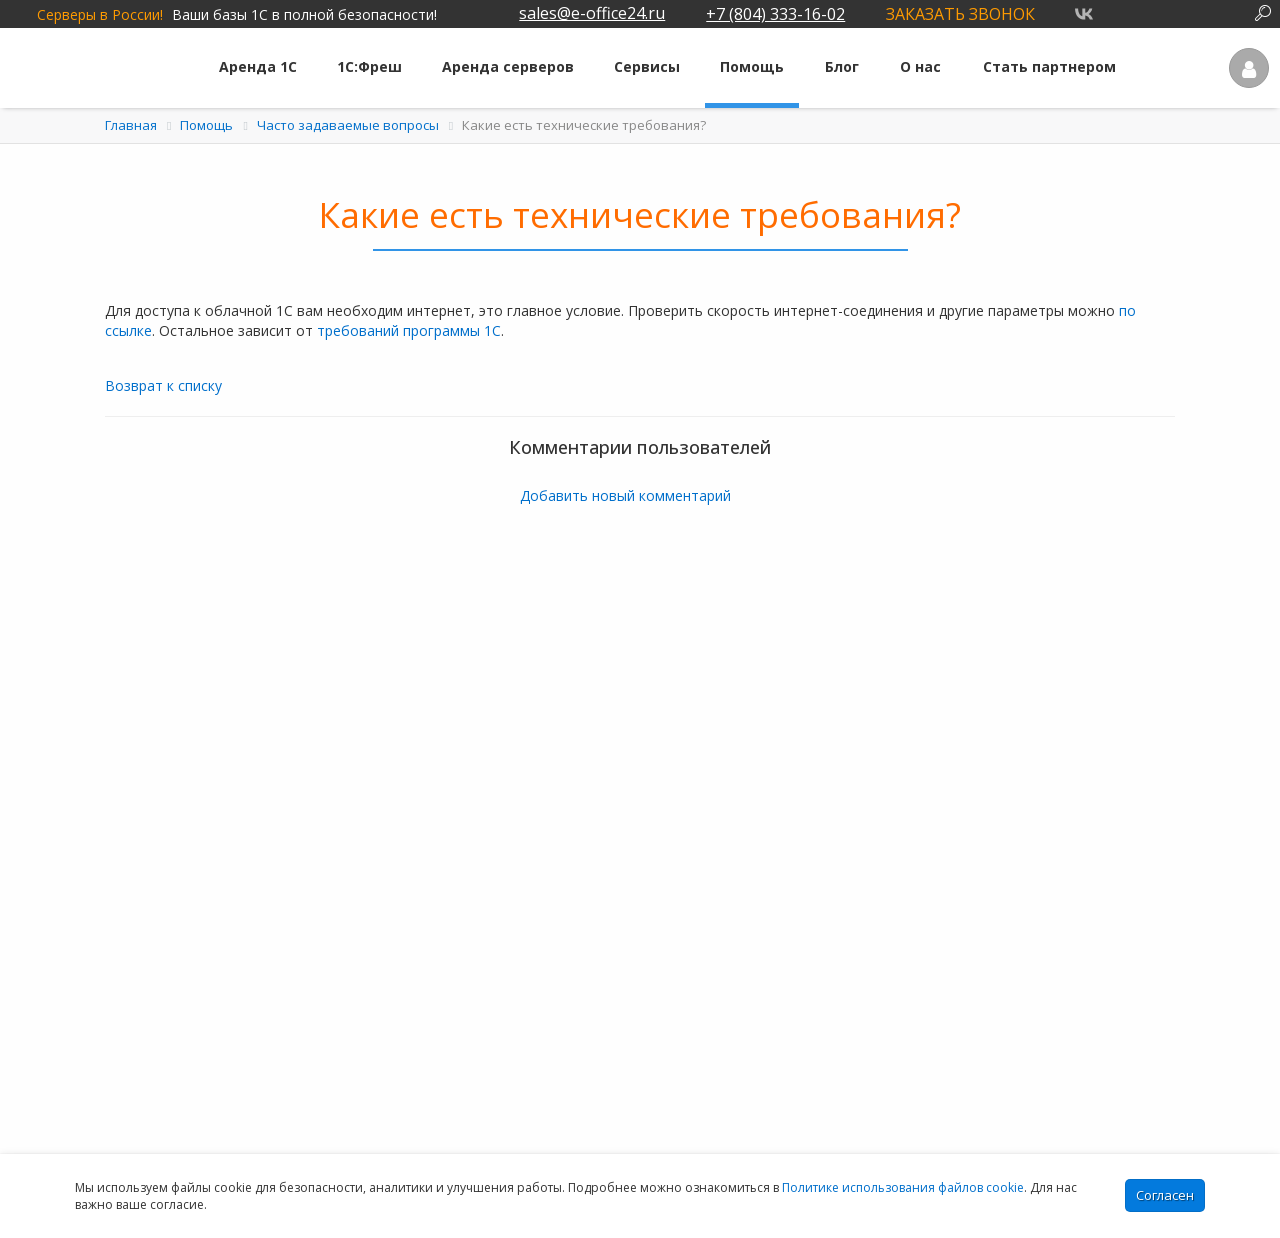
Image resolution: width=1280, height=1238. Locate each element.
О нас (920, 66)
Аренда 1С (258, 66)
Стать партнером (1049, 66)
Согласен (1165, 1195)
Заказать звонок (960, 14)
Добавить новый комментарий (625, 495)
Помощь (752, 66)
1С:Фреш (369, 66)
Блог (842, 66)
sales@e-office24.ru (592, 13)
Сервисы (647, 66)
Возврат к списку (163, 385)
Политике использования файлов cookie (903, 1187)
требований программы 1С (409, 330)
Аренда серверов (508, 66)
